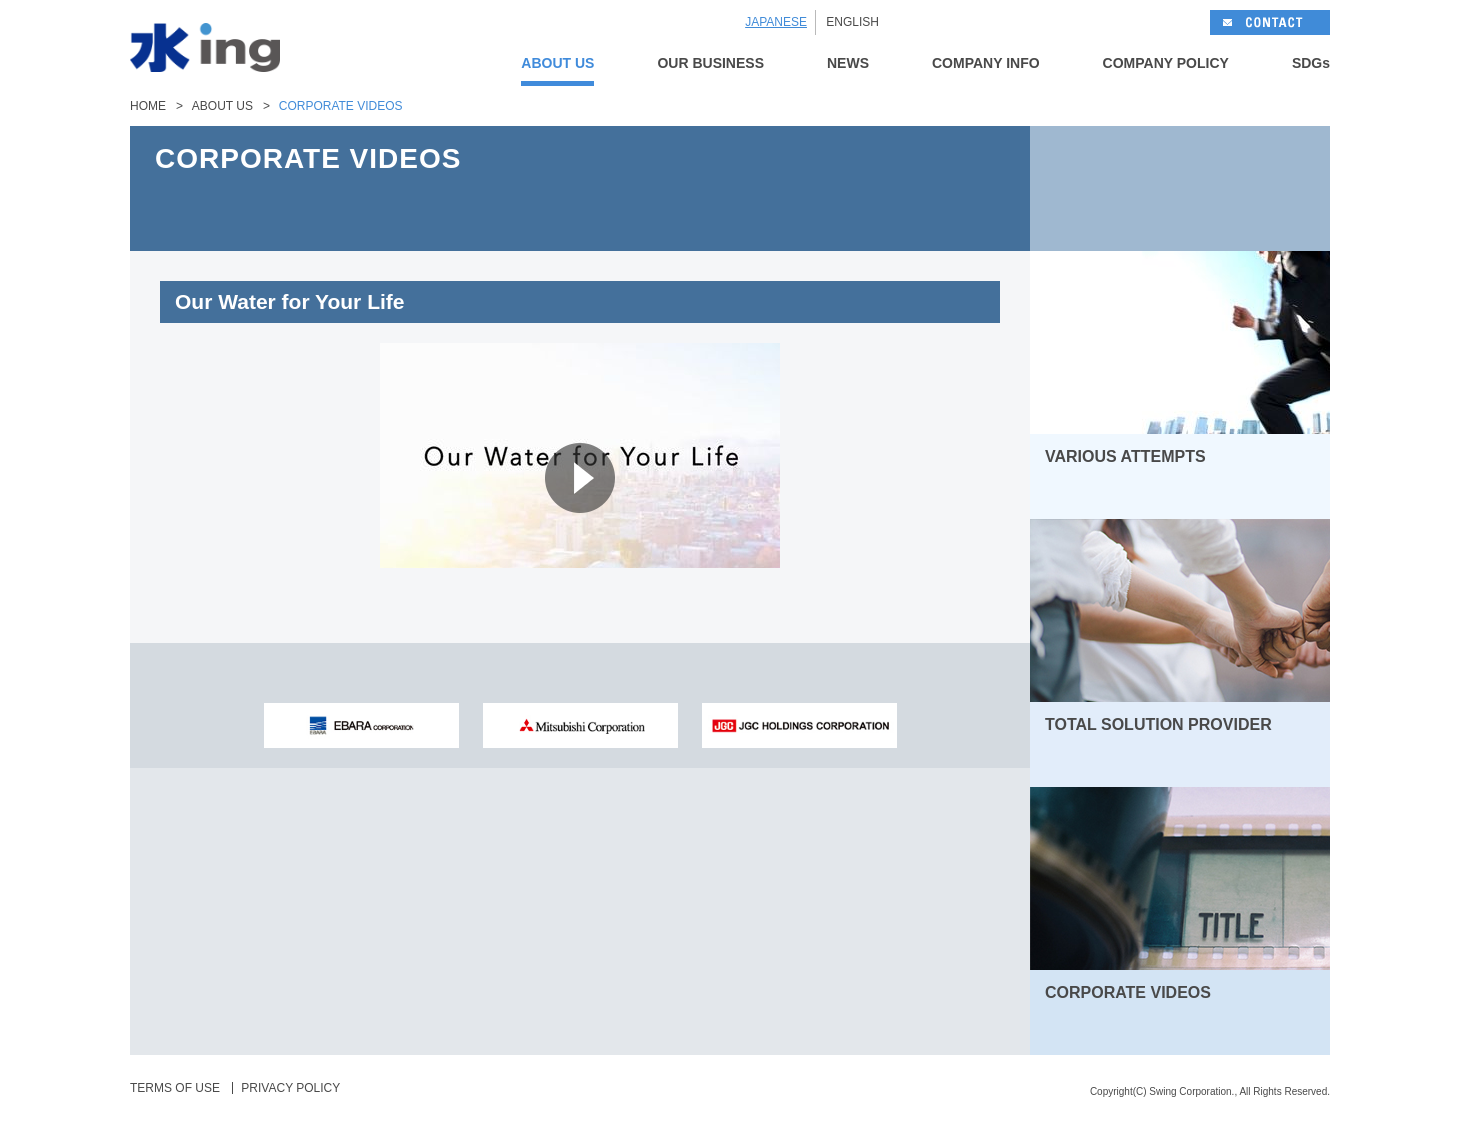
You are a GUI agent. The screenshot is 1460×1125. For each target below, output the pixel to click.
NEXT (1255, 188)
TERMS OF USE (175, 1088)
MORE (1289, 496)
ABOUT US (557, 63)
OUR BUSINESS (710, 63)
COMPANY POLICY (1166, 63)
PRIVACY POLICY (290, 1088)
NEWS (848, 63)
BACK (1105, 188)
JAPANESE (776, 22)
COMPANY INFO (986, 63)
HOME (148, 106)
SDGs (1311, 63)
